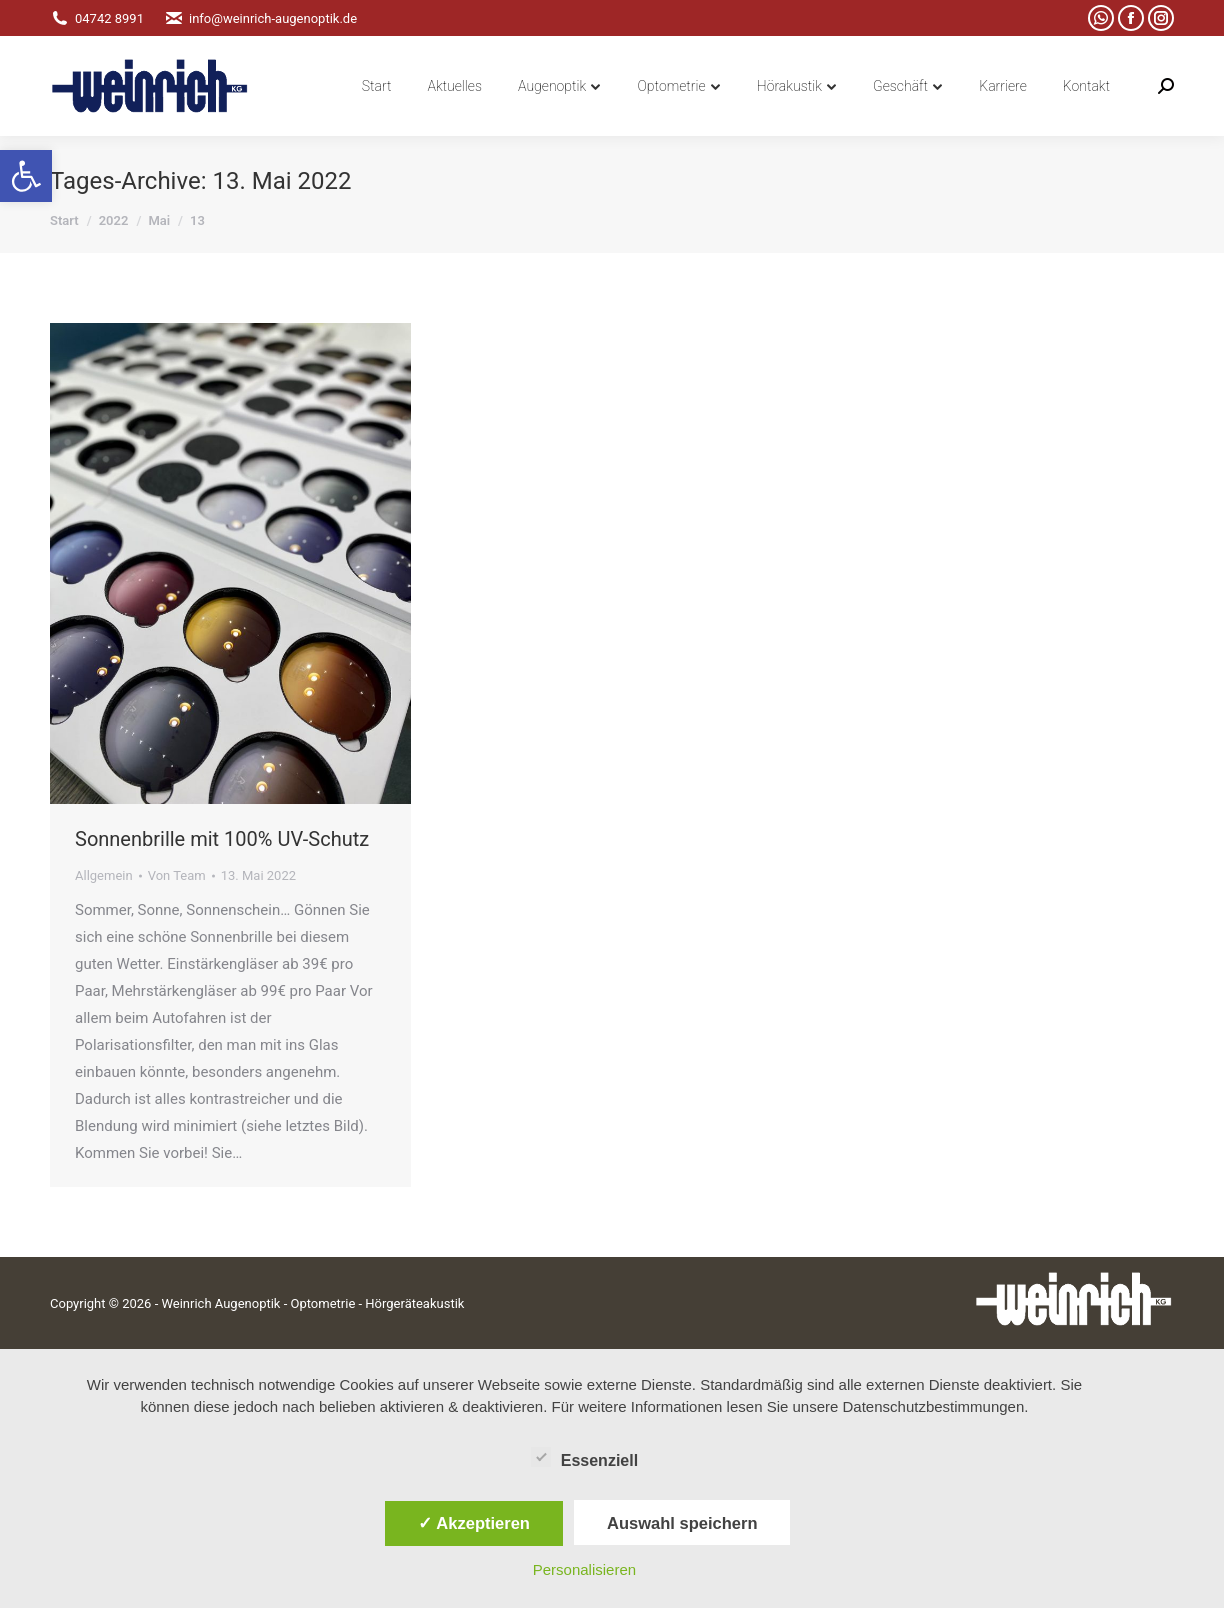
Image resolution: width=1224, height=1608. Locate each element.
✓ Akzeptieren (474, 1523)
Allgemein (104, 875)
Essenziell (584, 1457)
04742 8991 (97, 18)
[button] (26, 176)
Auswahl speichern (682, 1523)
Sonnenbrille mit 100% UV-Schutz (222, 839)
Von (177, 875)
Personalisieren (584, 1569)
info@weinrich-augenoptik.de (260, 18)
